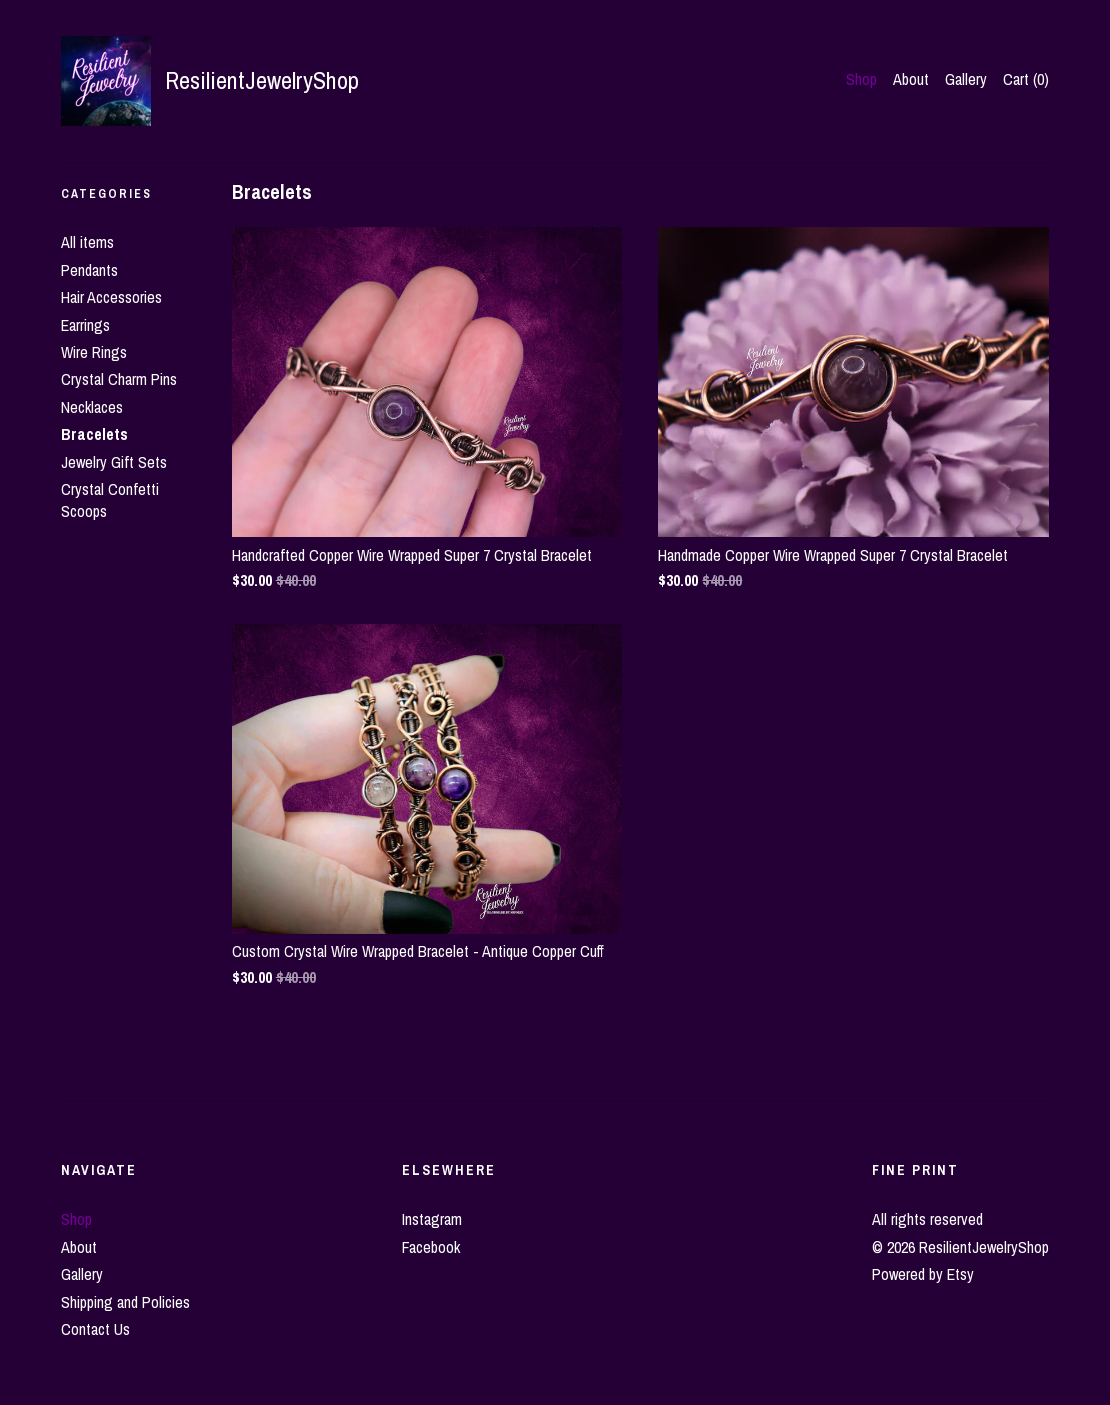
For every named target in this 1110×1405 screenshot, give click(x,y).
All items (87, 242)
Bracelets (94, 434)
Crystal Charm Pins (119, 379)
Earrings (85, 325)
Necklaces (92, 407)
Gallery (966, 79)
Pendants (89, 270)
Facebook (431, 1247)
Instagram (432, 1219)
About (911, 79)
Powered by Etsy (923, 1274)
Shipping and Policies (125, 1302)
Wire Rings (94, 352)
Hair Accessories (111, 297)
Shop (861, 79)
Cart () (1026, 79)
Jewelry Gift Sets (114, 462)
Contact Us (95, 1329)
